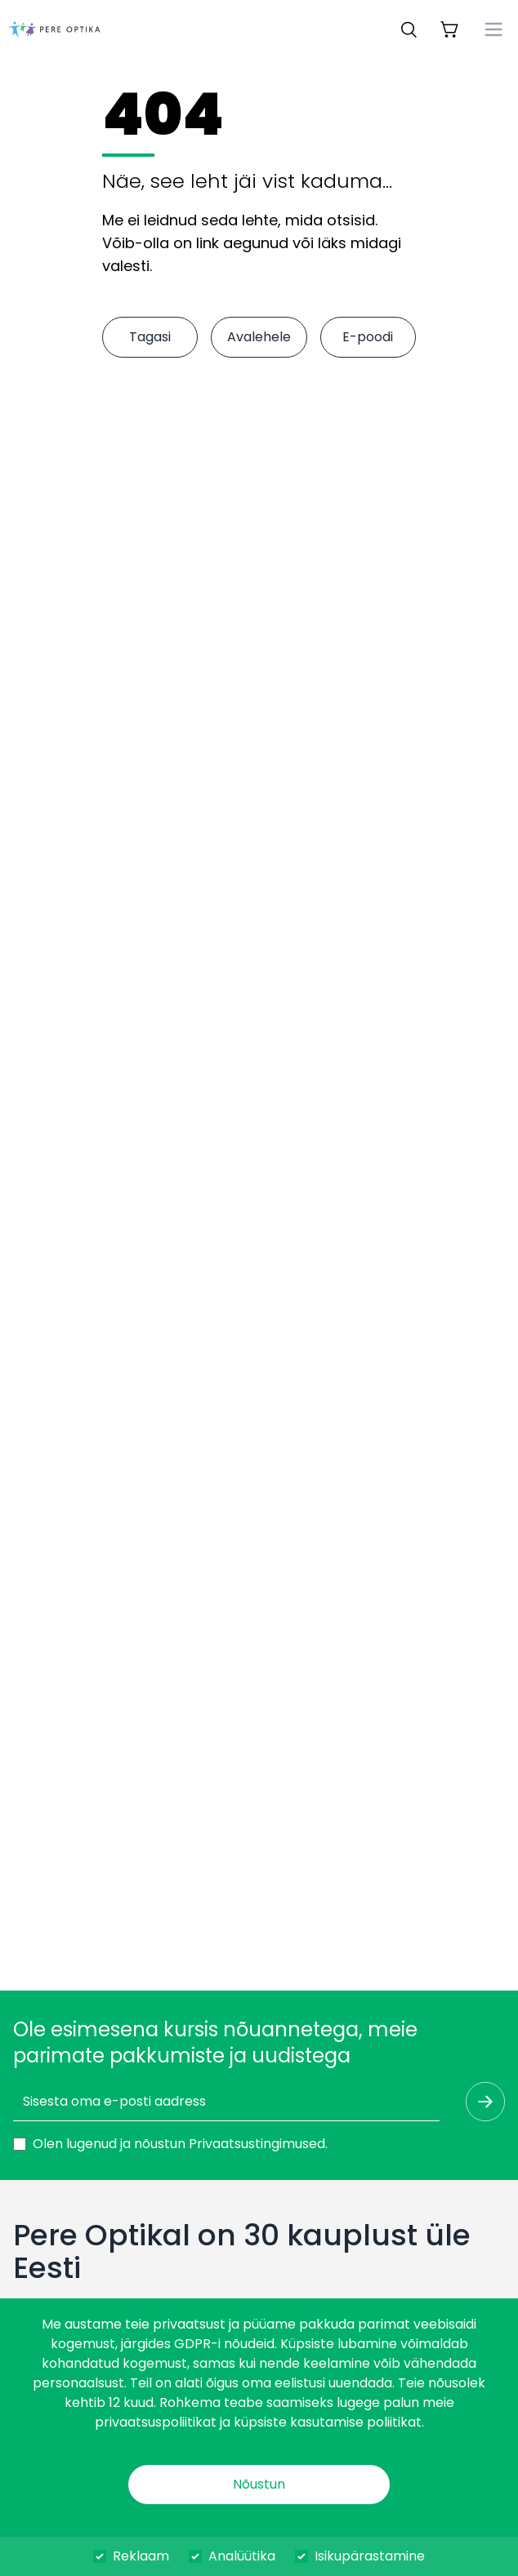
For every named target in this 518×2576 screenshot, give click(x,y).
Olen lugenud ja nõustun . (180, 2143)
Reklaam (141, 2556)
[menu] (493, 29)
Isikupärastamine (370, 2556)
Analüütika (241, 2556)
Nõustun (259, 2484)
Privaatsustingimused (257, 2143)
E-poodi (367, 336)
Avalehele (259, 336)
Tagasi (150, 336)
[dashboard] (54, 29)
